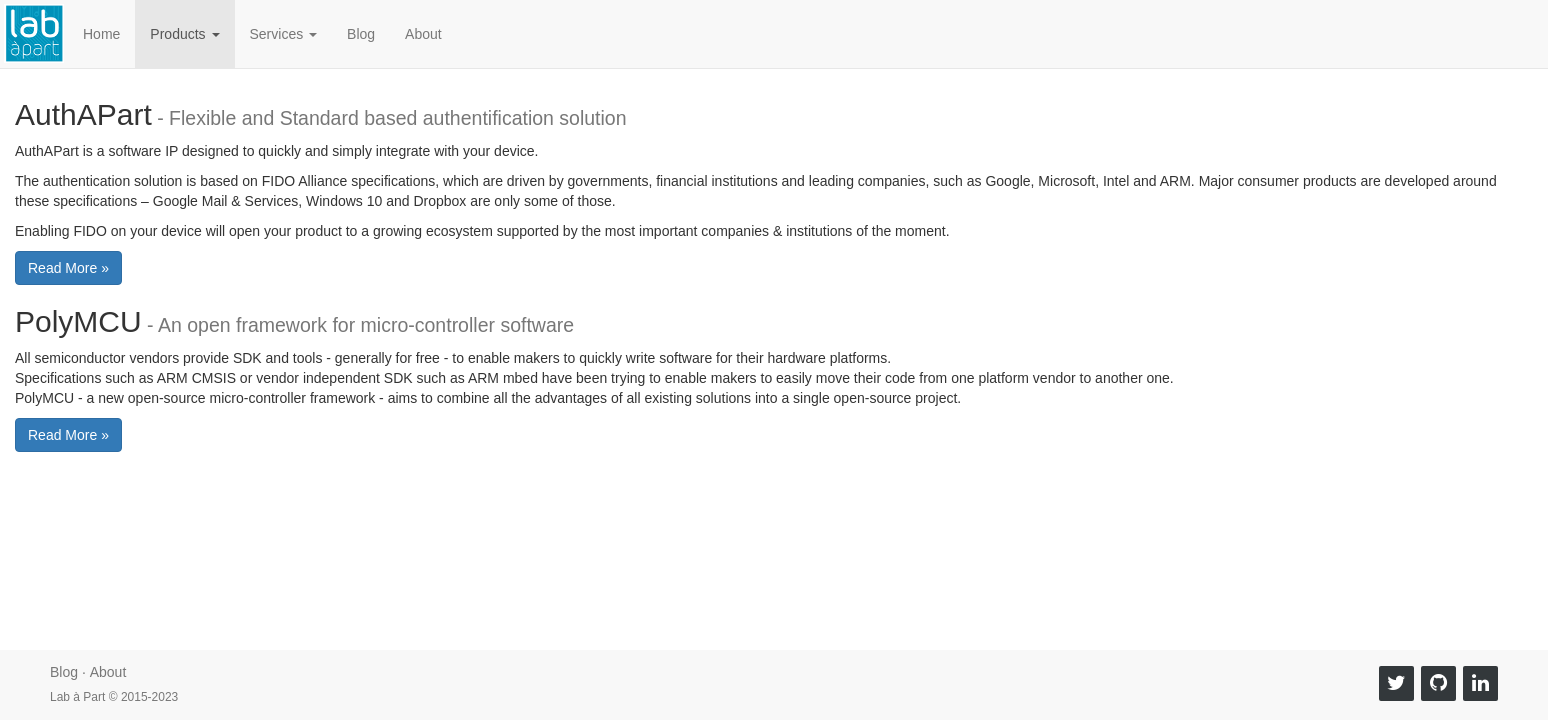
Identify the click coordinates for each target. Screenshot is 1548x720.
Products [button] (184, 34)
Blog (361, 34)
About (423, 34)
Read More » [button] (68, 268)
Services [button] (284, 34)
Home (101, 34)
